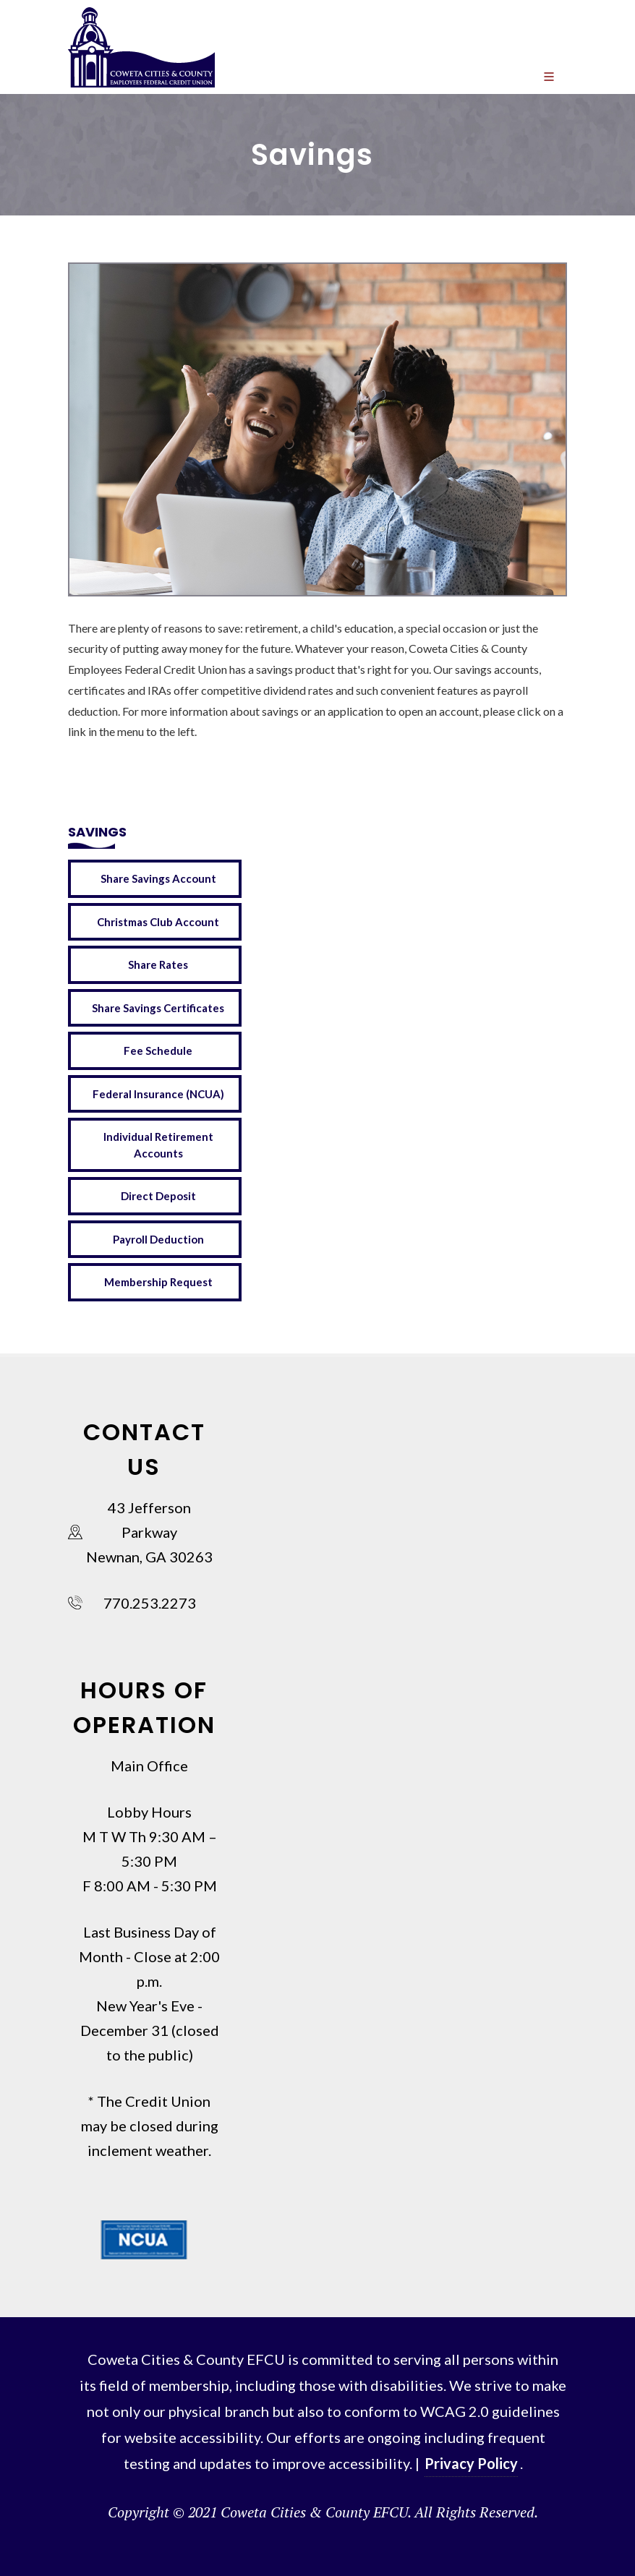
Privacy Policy (471, 2463)
